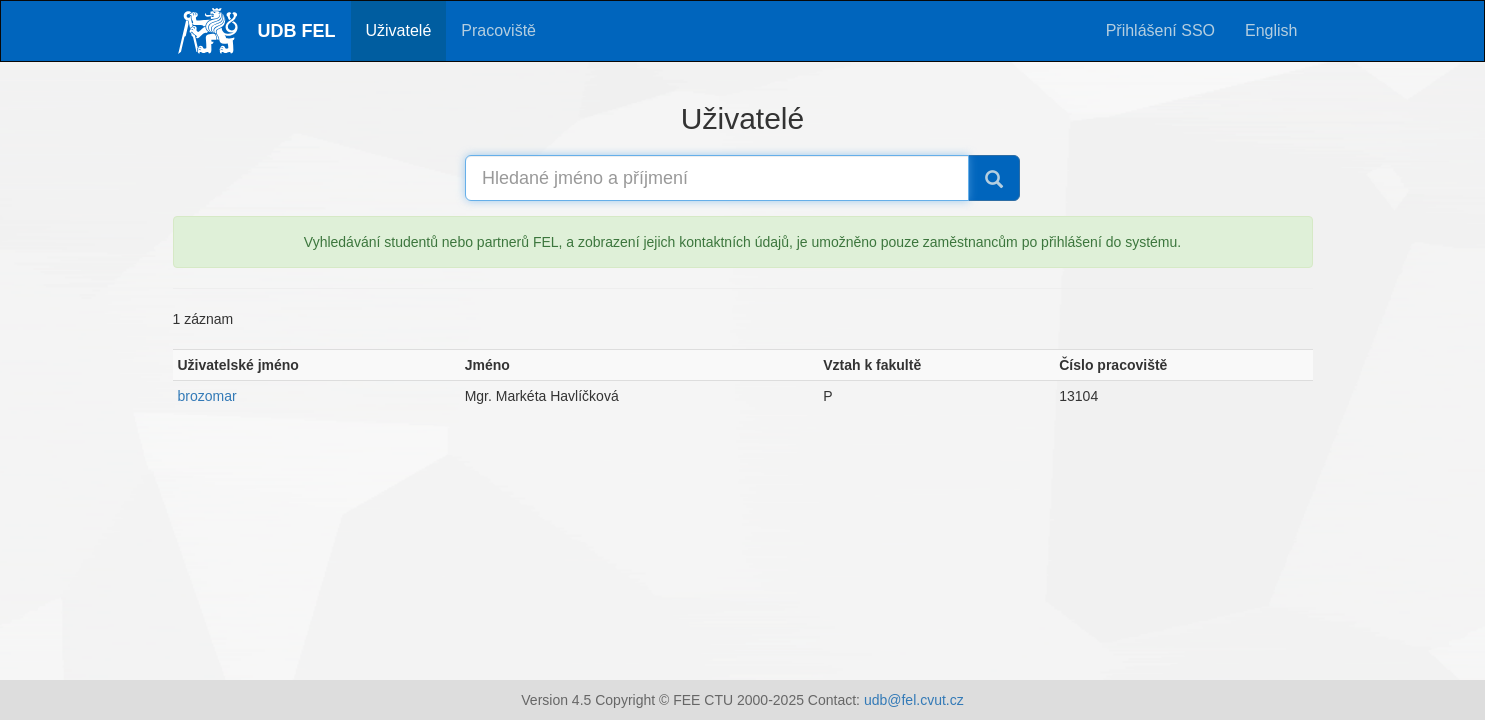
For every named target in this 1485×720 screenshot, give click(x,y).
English (1271, 30)
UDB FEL (297, 31)
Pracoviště (498, 30)
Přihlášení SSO (1160, 30)
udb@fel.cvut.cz (914, 700)
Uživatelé (399, 30)
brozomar (207, 396)
